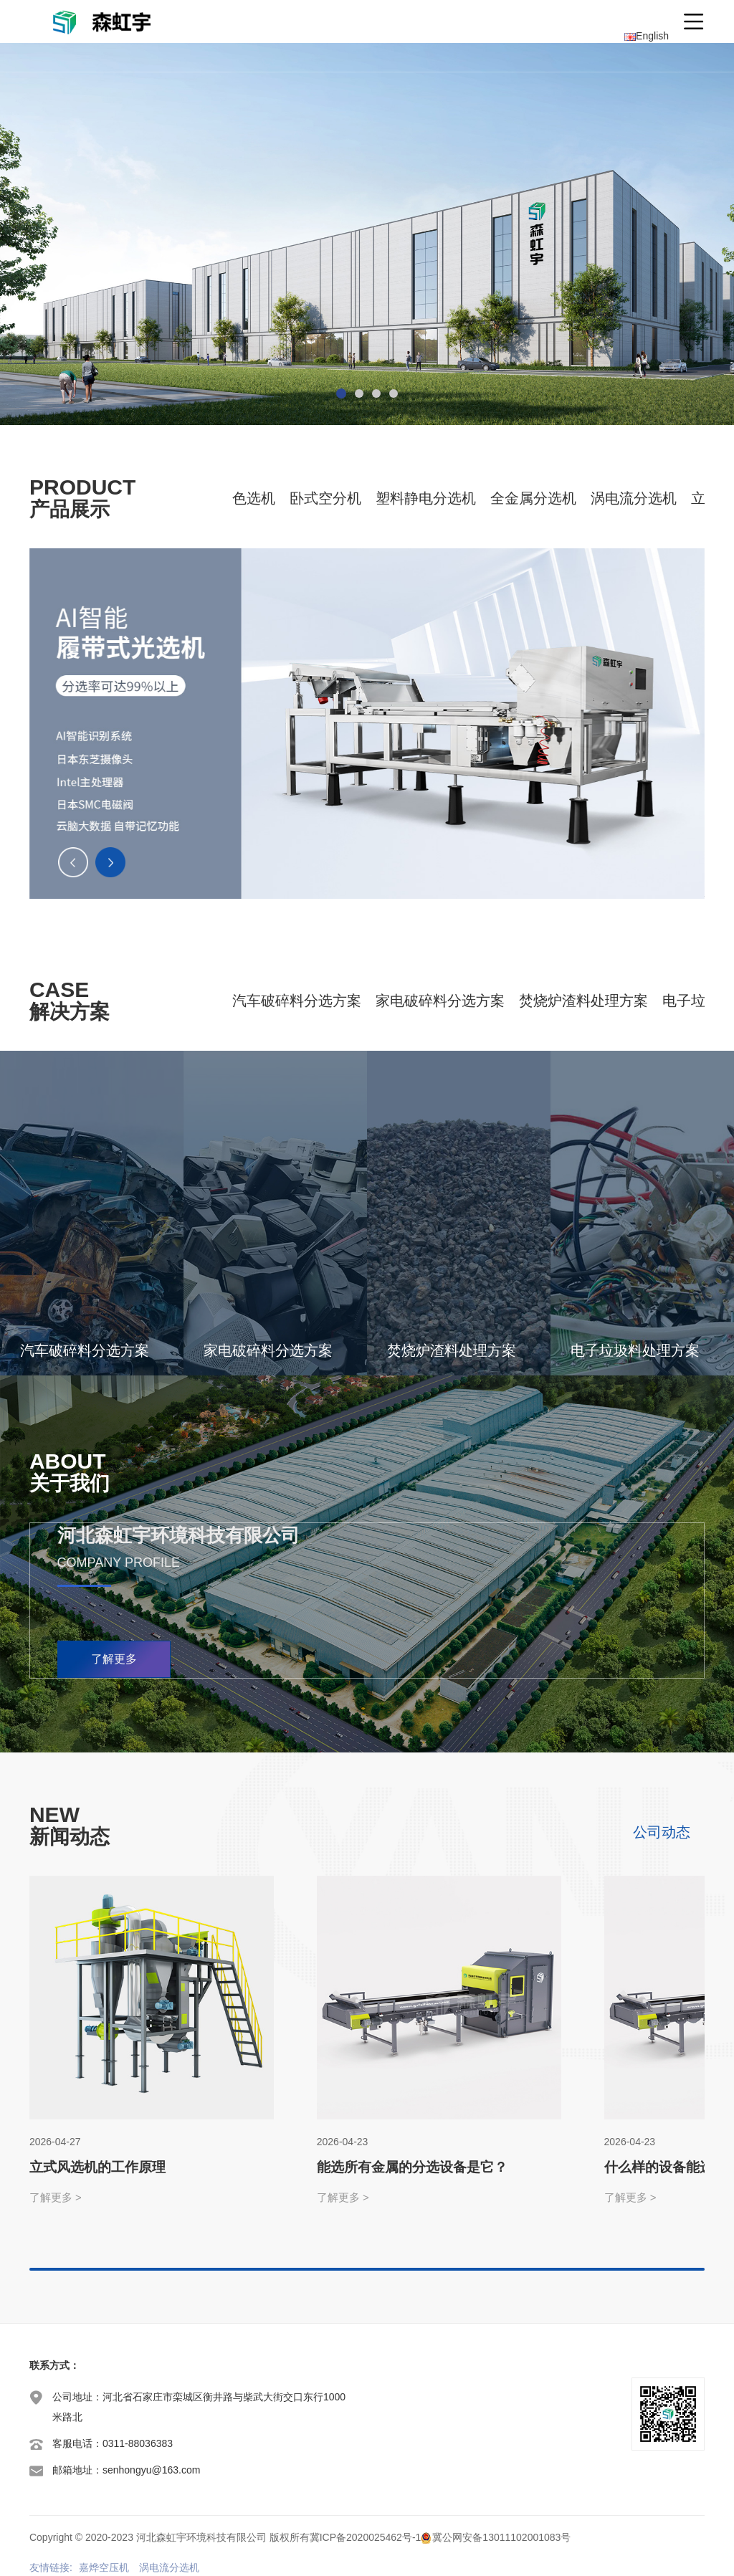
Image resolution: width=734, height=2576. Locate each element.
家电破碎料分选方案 (440, 1000)
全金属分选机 (533, 498)
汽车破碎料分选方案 (296, 1000)
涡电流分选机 (634, 498)
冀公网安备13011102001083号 (501, 2537)
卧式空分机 (325, 498)
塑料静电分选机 (426, 498)
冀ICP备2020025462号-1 (365, 2537)
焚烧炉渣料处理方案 (583, 1000)
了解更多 (114, 1659)
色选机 (253, 498)
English (646, 36)
